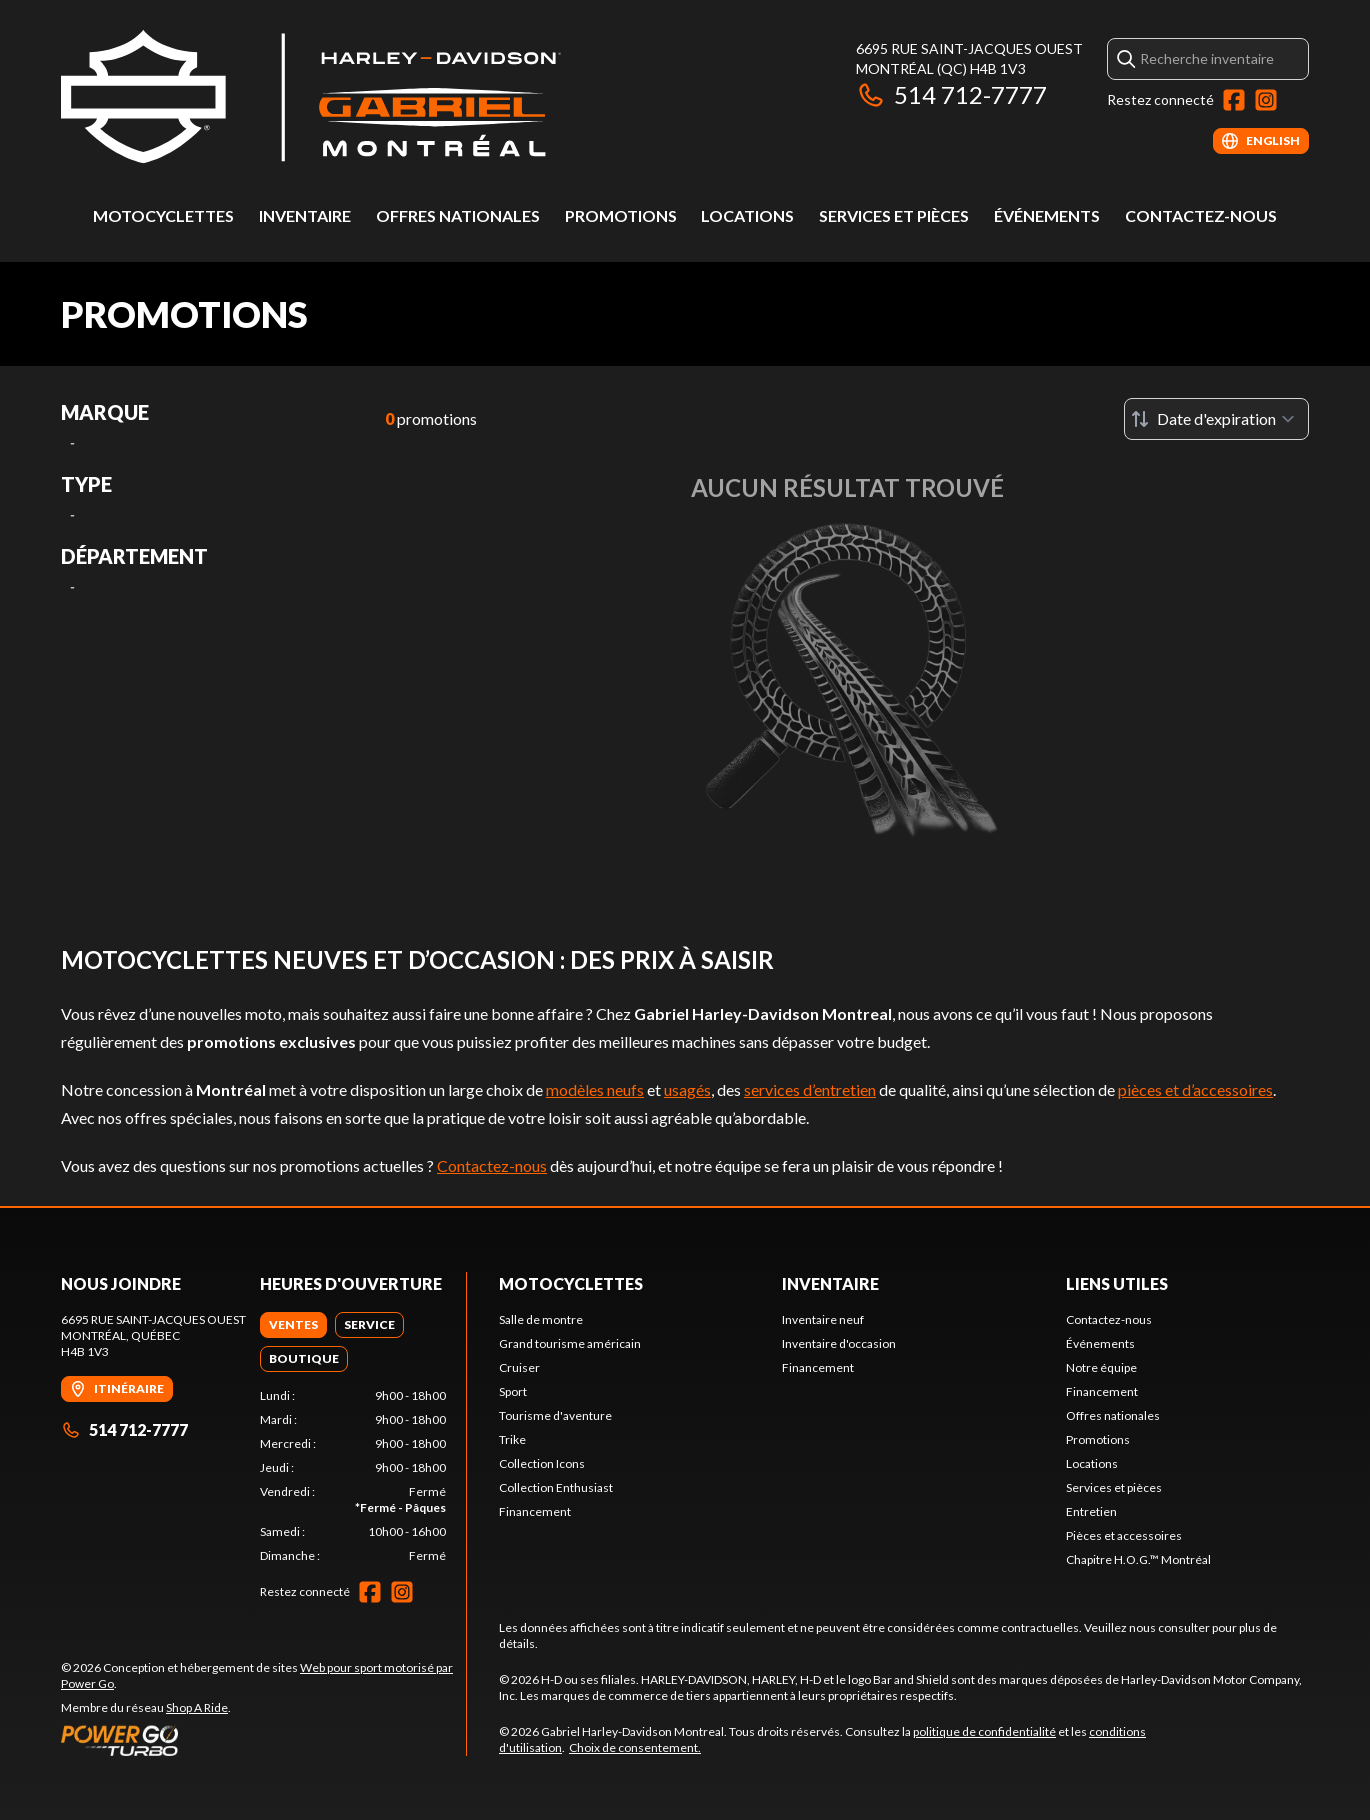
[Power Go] (263, 1740)
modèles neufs (595, 1089)
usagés (687, 1089)
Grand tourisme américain (570, 1343)
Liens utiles (1117, 1283)
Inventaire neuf (823, 1319)
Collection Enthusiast (556, 1487)
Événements (1047, 215)
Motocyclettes (163, 215)
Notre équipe (1101, 1367)
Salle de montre (541, 1319)
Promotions (621, 215)
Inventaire (305, 215)
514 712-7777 (951, 94)
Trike (512, 1439)
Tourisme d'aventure (555, 1415)
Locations (747, 215)
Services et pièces (894, 215)
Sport (513, 1391)
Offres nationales (458, 215)
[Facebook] (1234, 100)
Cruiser (519, 1367)
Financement (535, 1511)
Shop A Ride (197, 1707)
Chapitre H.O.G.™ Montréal (1138, 1559)
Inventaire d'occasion (839, 1343)
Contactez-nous (1201, 215)
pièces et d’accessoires (1195, 1089)
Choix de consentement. (635, 1747)
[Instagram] (1266, 100)
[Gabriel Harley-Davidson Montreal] (311, 96)
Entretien (1091, 1511)
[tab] (293, 1325)
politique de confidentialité (984, 1731)
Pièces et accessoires (1124, 1535)
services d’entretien (810, 1089)
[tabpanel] (353, 1476)
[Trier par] (1216, 419)
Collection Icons (542, 1463)
